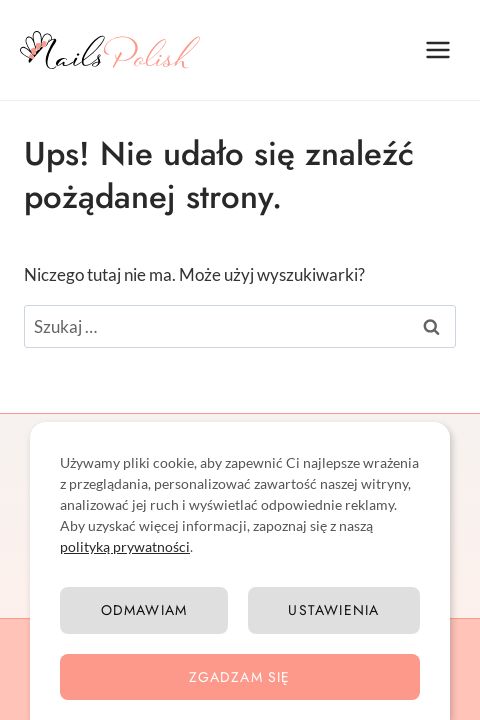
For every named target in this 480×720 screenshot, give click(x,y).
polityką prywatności (125, 546)
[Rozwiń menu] (437, 49)
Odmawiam (144, 610)
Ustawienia (333, 610)
